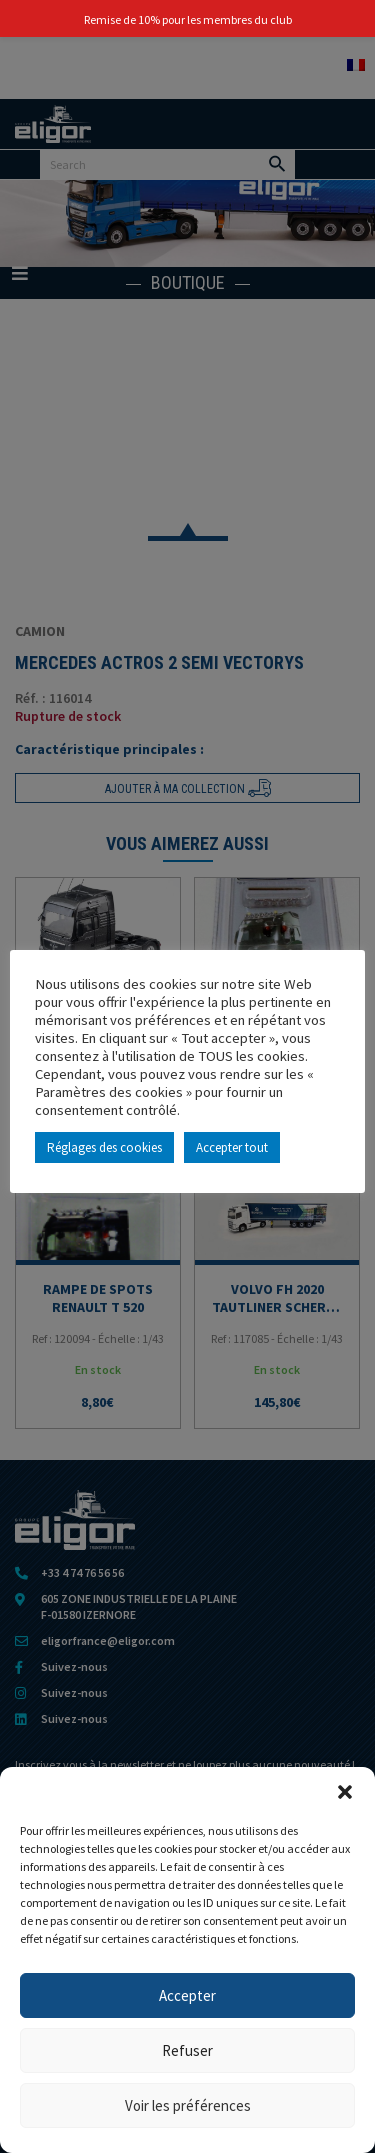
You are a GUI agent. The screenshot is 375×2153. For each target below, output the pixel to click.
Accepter (187, 1995)
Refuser (187, 2050)
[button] (345, 1792)
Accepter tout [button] (232, 1147)
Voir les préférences (188, 2105)
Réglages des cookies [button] (104, 1147)
